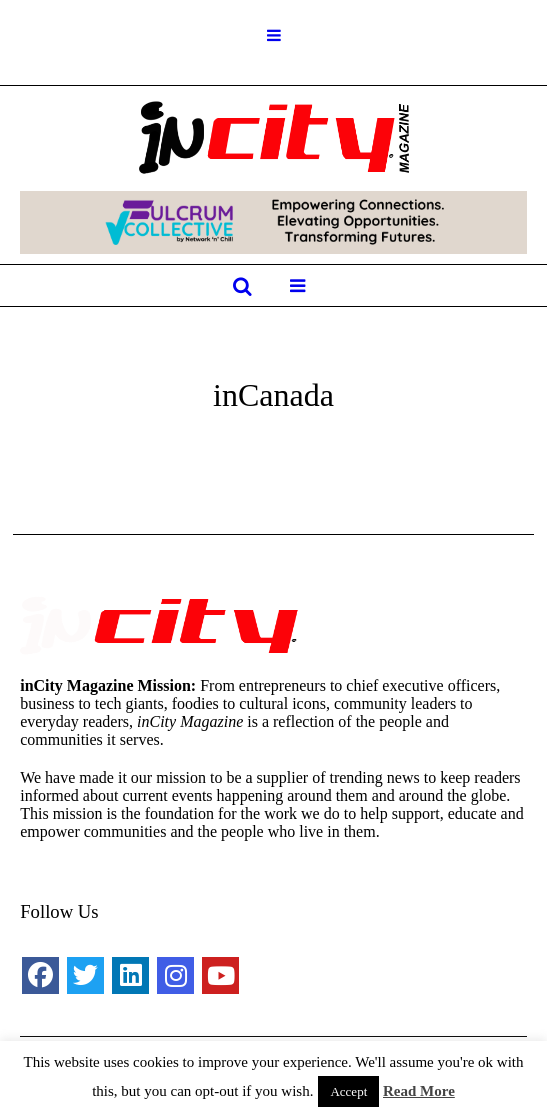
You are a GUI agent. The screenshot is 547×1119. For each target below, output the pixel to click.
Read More (419, 1091)
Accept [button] (348, 1091)
